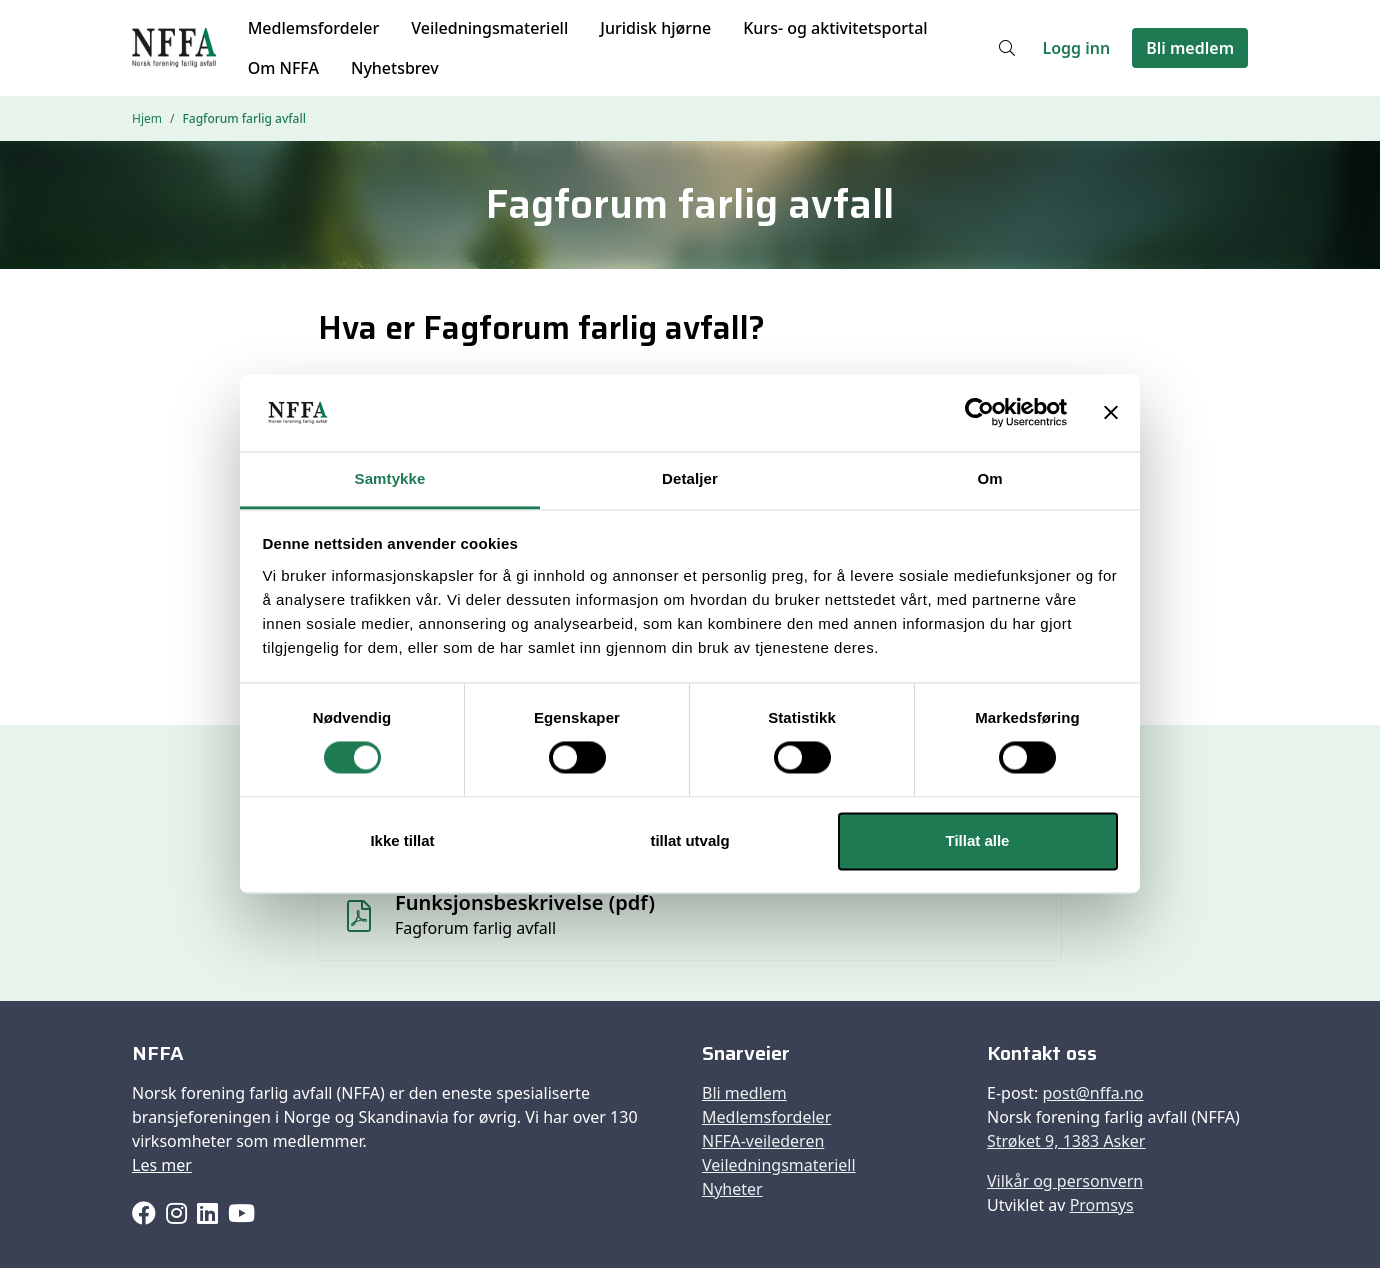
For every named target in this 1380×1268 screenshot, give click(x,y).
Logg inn (1077, 48)
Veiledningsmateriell (489, 28)
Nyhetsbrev (395, 68)
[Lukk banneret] (1111, 413)
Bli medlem (1190, 48)
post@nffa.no (1092, 1093)
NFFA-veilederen (763, 1141)
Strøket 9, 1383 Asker (1066, 1141)
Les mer (162, 1165)
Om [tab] (989, 478)
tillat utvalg (689, 840)
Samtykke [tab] (390, 478)
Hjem (147, 118)
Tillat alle (978, 840)
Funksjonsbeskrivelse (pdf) (525, 902)
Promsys (1102, 1205)
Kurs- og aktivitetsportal (835, 28)
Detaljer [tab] (690, 478)
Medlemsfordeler (314, 28)
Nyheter (732, 1189)
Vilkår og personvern (1065, 1181)
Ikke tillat (402, 840)
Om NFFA (283, 68)
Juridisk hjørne (655, 28)
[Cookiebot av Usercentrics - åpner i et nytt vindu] (979, 413)
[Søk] (1007, 48)
